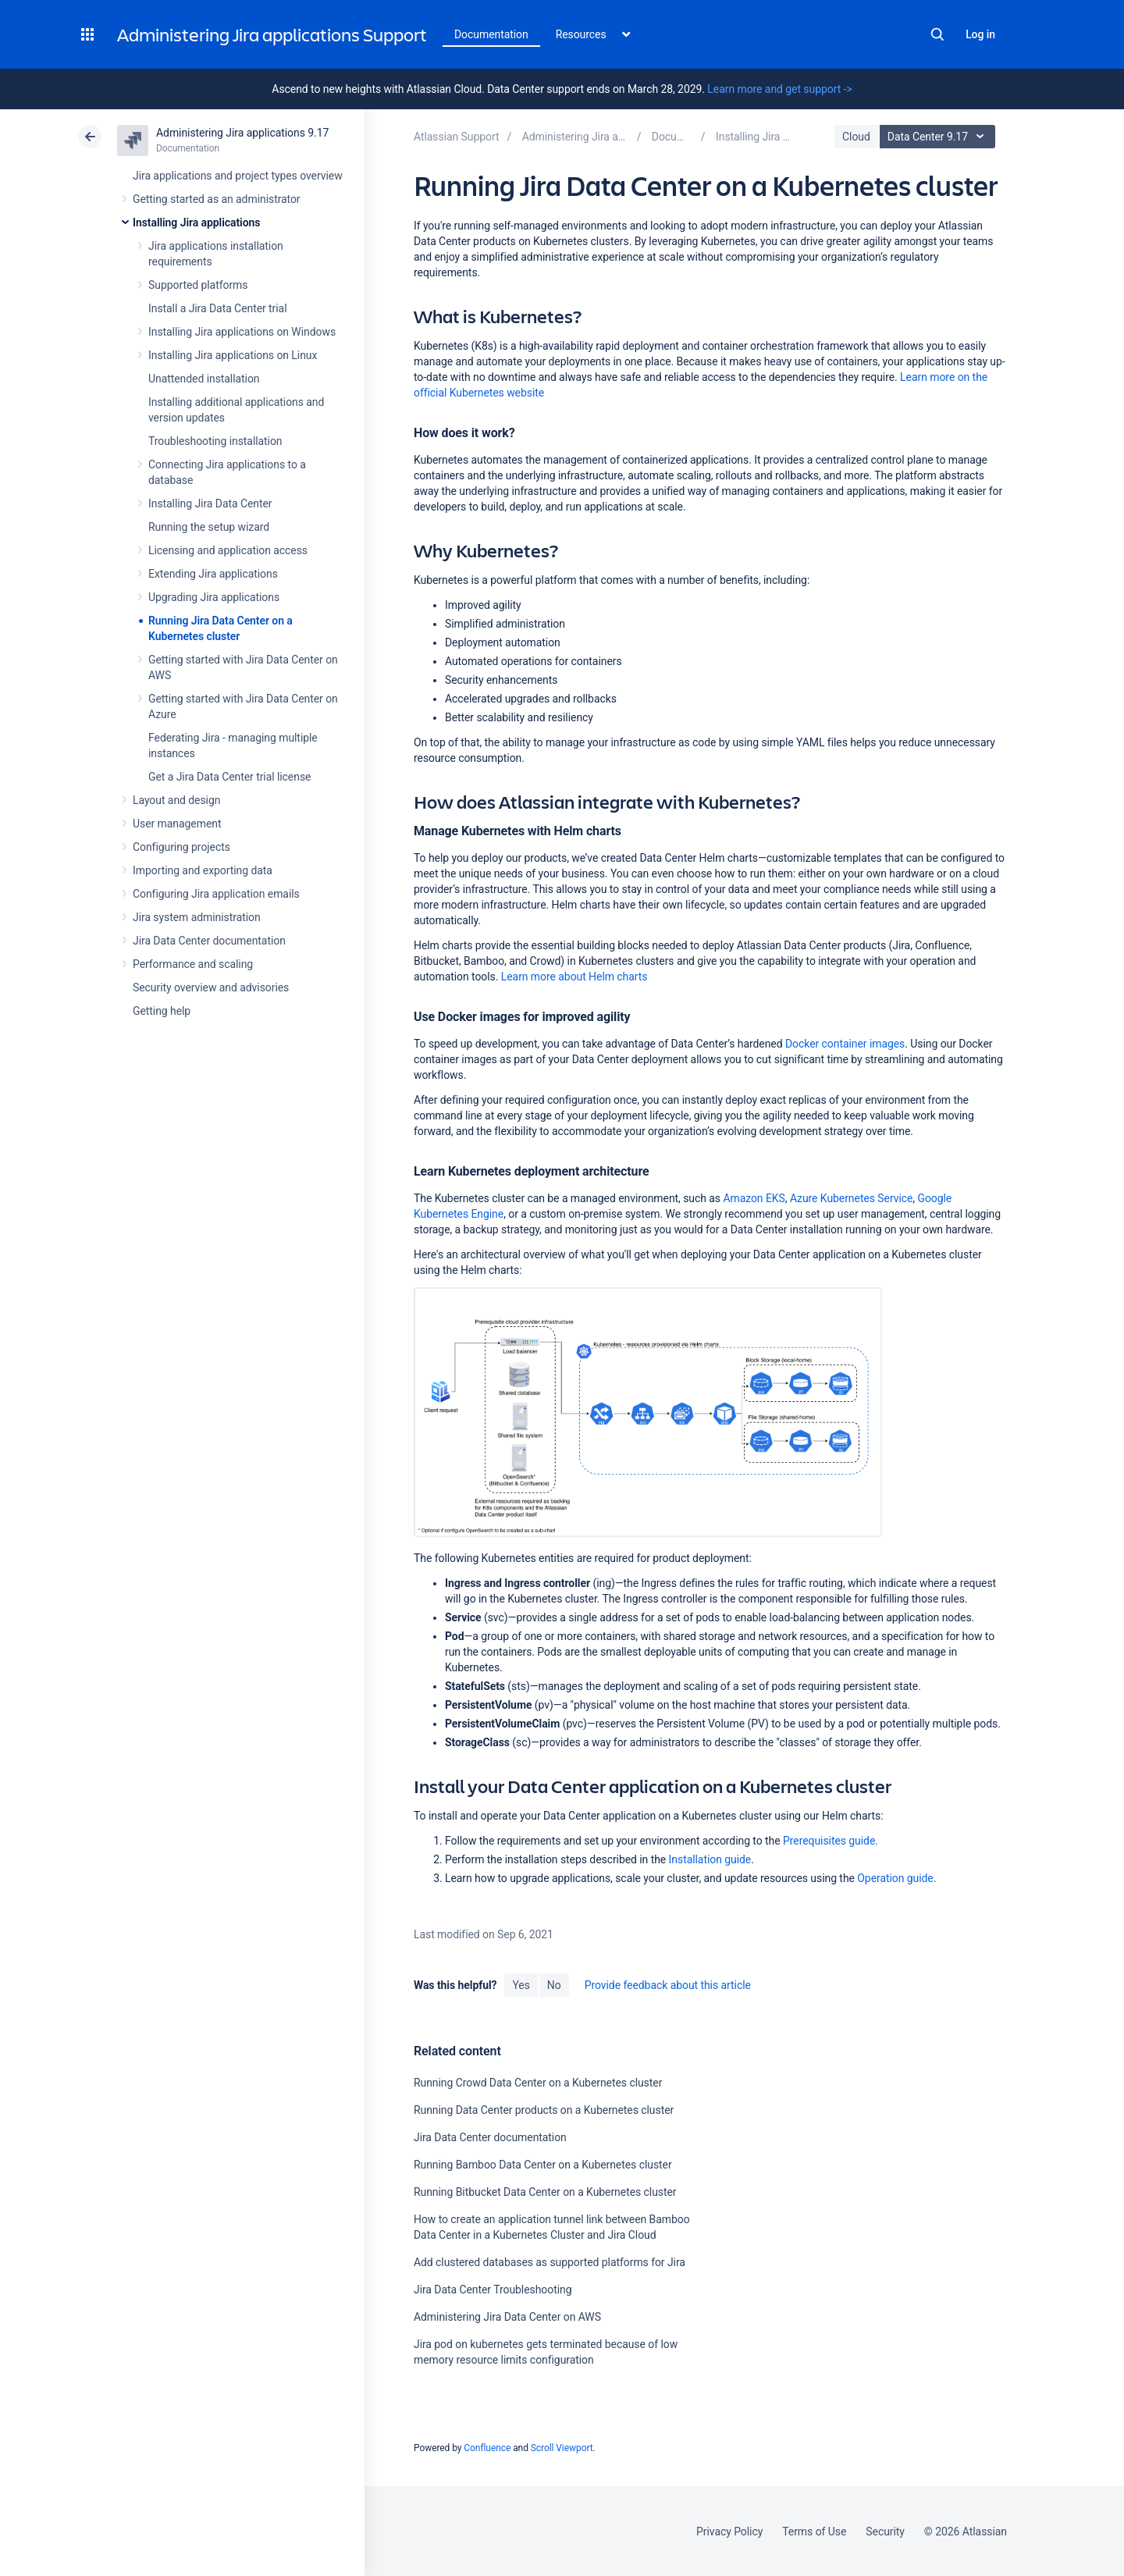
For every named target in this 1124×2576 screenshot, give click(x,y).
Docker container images (845, 1043)
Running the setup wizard (208, 527)
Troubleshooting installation (215, 441)
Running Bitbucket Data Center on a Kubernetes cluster (545, 2192)
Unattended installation (204, 378)
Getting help (161, 1011)
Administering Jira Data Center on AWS (507, 2317)
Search (937, 34)
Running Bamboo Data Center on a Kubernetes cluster (543, 2164)
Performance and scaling (193, 964)
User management (177, 823)
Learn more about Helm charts (574, 976)
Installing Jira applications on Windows (242, 332)
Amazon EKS (753, 1198)
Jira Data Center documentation (209, 940)
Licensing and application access (228, 550)
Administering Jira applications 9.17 (242, 132)
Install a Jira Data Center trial (217, 308)
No (554, 1985)
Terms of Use (814, 2531)
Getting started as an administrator (217, 199)
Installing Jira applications (196, 222)
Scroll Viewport (562, 2448)
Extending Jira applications (213, 574)
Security (885, 2531)
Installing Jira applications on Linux (232, 355)
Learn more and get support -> (779, 89)
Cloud (856, 136)
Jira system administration (197, 917)
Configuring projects (181, 847)
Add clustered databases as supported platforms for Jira (549, 2262)
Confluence (487, 2448)
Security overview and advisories (211, 987)
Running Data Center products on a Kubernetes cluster (544, 2110)
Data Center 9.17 (939, 136)
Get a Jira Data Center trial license (229, 776)
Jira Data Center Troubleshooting (492, 2289)
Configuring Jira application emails (216, 894)
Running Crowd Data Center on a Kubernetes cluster (538, 2082)
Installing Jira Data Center (210, 503)
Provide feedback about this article (668, 1985)
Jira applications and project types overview (238, 175)
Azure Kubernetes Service (851, 1198)
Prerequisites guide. (830, 1840)
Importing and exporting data (202, 870)
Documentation (491, 34)
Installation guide (710, 1859)
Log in (980, 34)
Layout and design (176, 800)
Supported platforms (197, 285)
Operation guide (895, 1878)
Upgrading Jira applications (213, 597)
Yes (520, 1985)
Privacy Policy (729, 2531)
